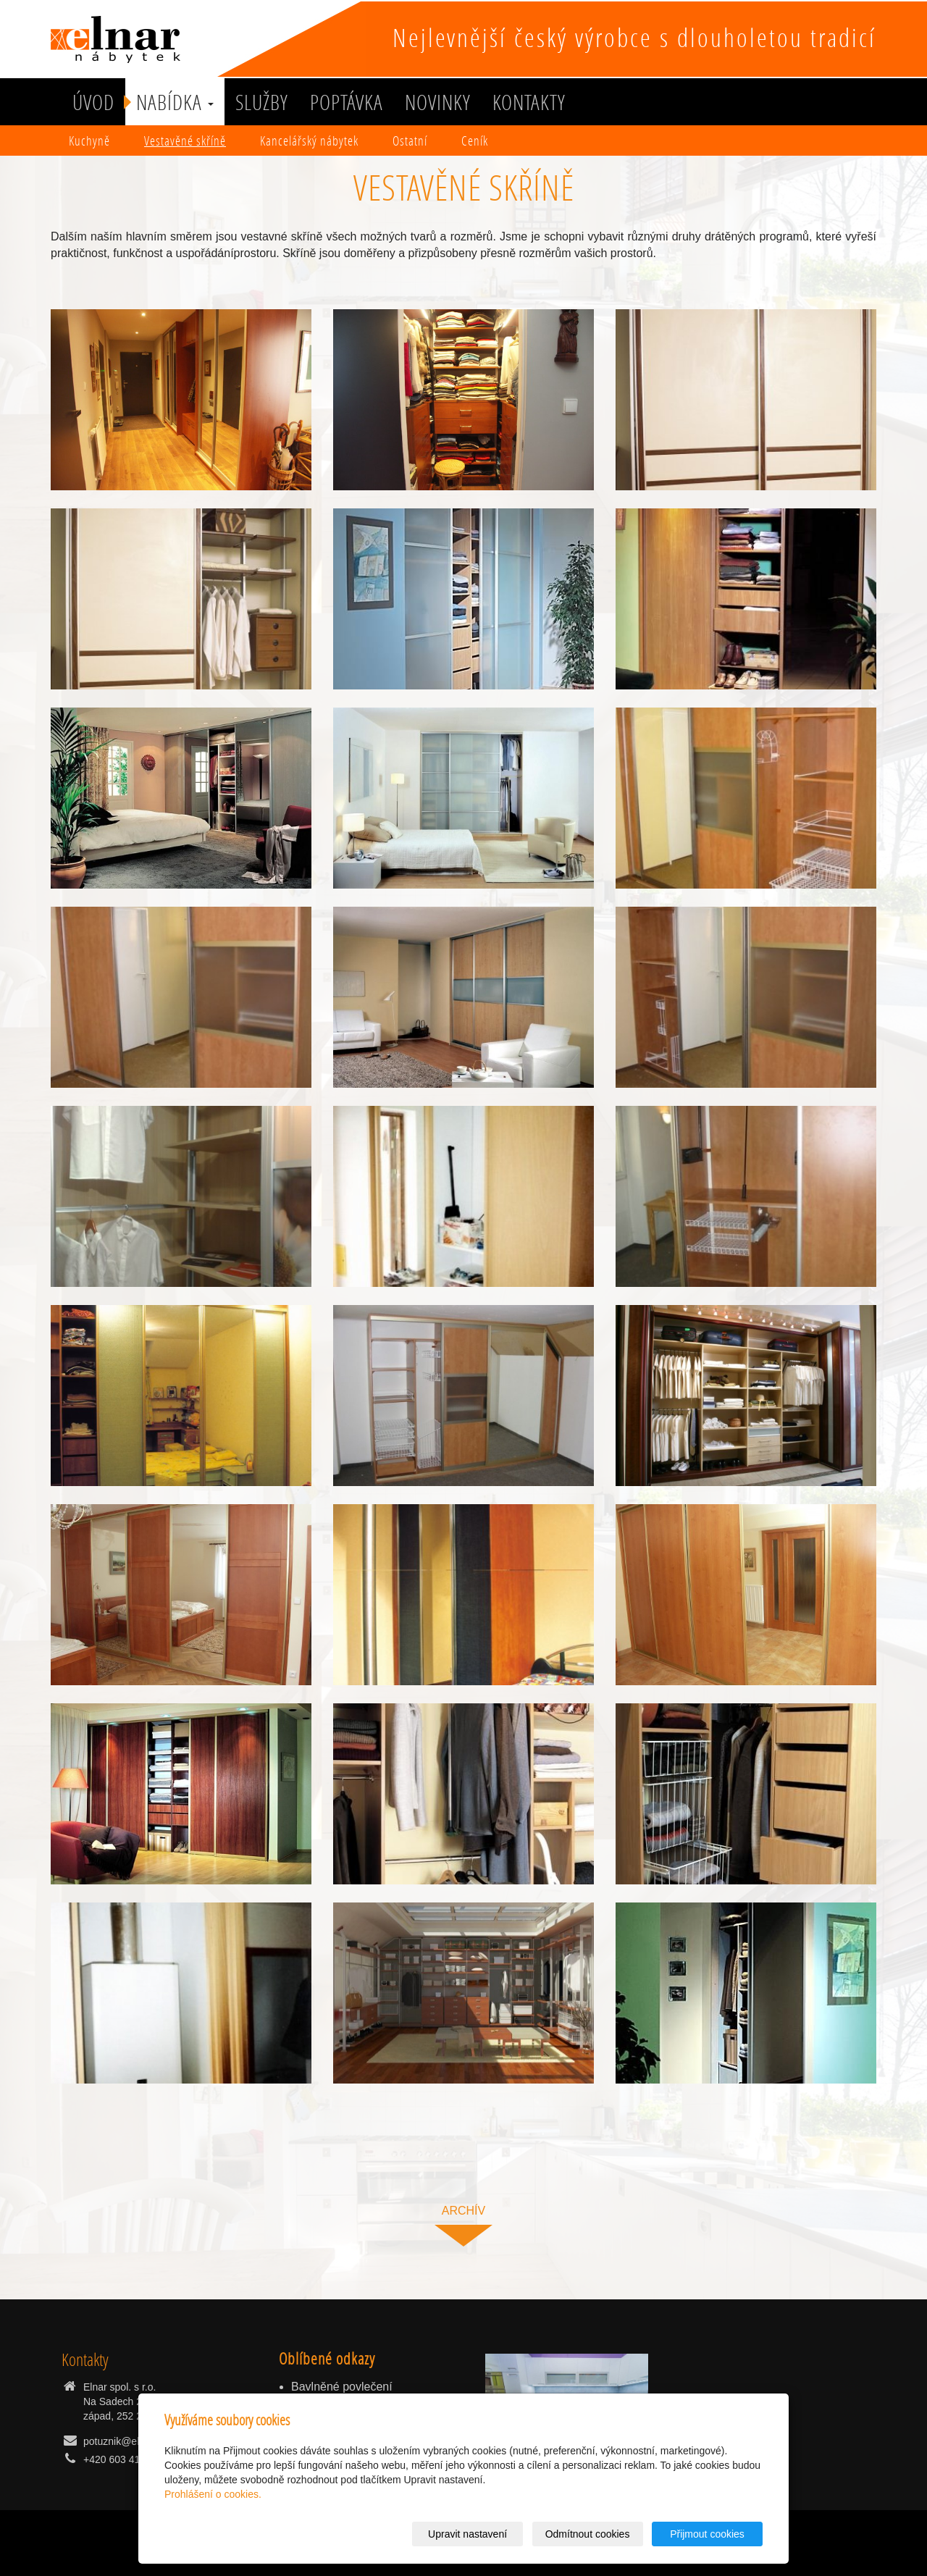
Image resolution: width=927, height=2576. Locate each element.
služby (261, 102)
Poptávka (346, 102)
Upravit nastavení (467, 2534)
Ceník (474, 140)
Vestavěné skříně (185, 140)
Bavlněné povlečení (342, 2386)
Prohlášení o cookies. (212, 2494)
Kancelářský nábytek (309, 140)
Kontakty (529, 102)
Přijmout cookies (707, 2534)
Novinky (438, 102)
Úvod (93, 102)
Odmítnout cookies (587, 2534)
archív (463, 2210)
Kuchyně (89, 140)
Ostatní (410, 140)
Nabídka (175, 102)
